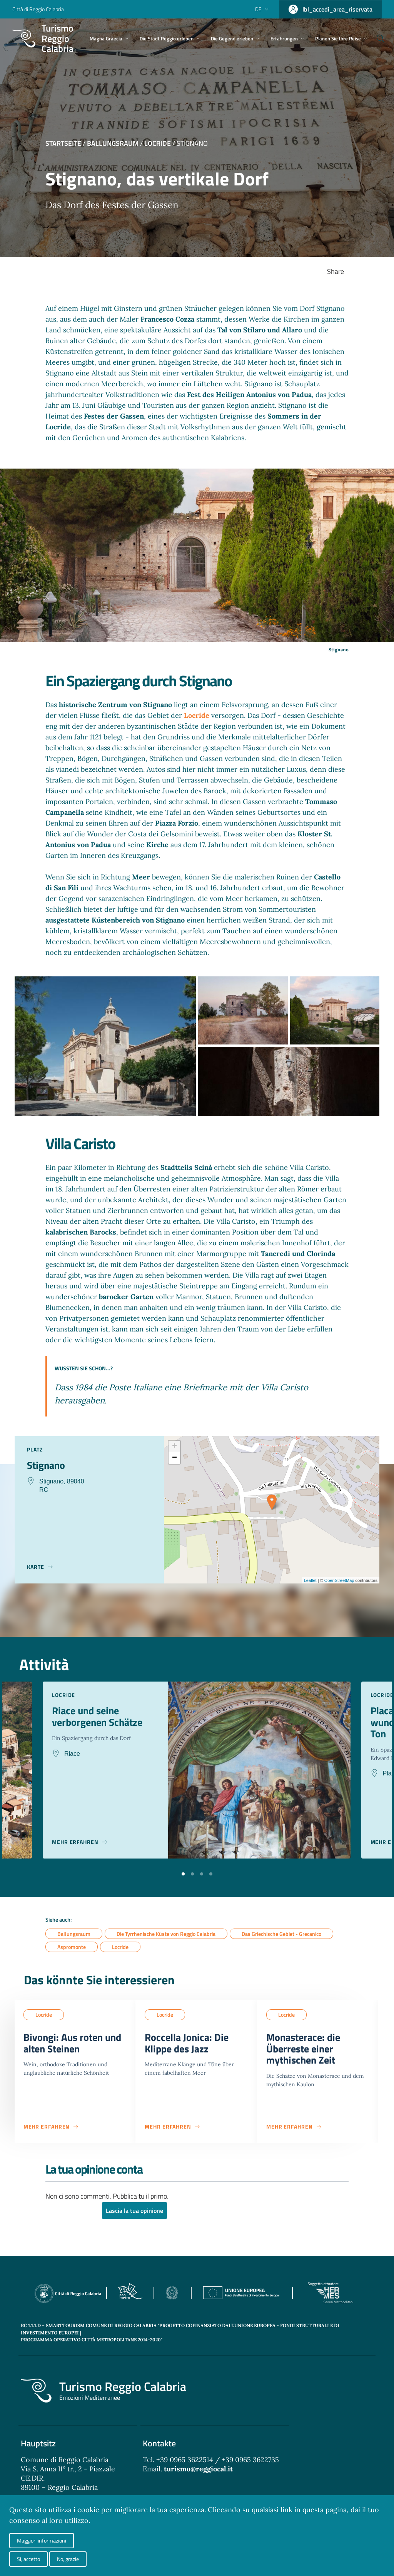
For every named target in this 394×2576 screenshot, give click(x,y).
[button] (183, 1873)
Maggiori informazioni (41, 2540)
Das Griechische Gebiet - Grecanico (281, 1934)
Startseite (63, 143)
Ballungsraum (113, 143)
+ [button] (174, 1446)
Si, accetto (28, 2559)
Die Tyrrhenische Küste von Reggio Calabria (166, 1934)
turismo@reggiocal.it (198, 2472)
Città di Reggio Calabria (38, 9)
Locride (157, 143)
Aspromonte (71, 1947)
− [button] (174, 1458)
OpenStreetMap (339, 1580)
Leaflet (310, 1580)
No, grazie (68, 2559)
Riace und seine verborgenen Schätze (100, 1717)
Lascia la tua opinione (134, 2213)
